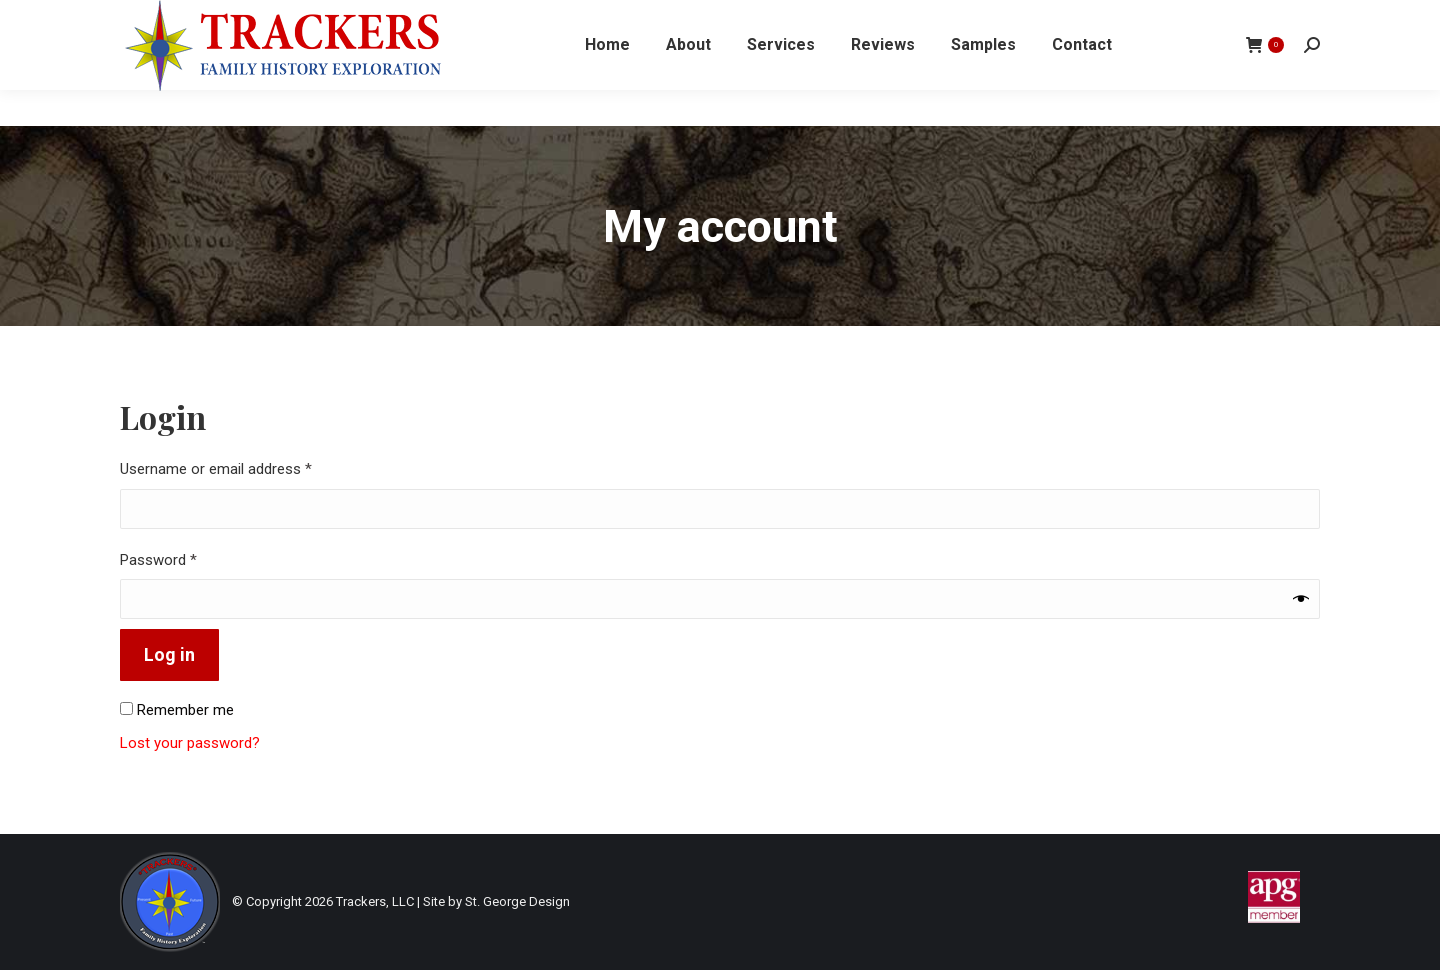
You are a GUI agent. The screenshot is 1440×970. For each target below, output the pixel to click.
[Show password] (1301, 599)
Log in (169, 654)
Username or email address (244, 468)
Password (186, 559)
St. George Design (517, 901)
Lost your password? (190, 743)
